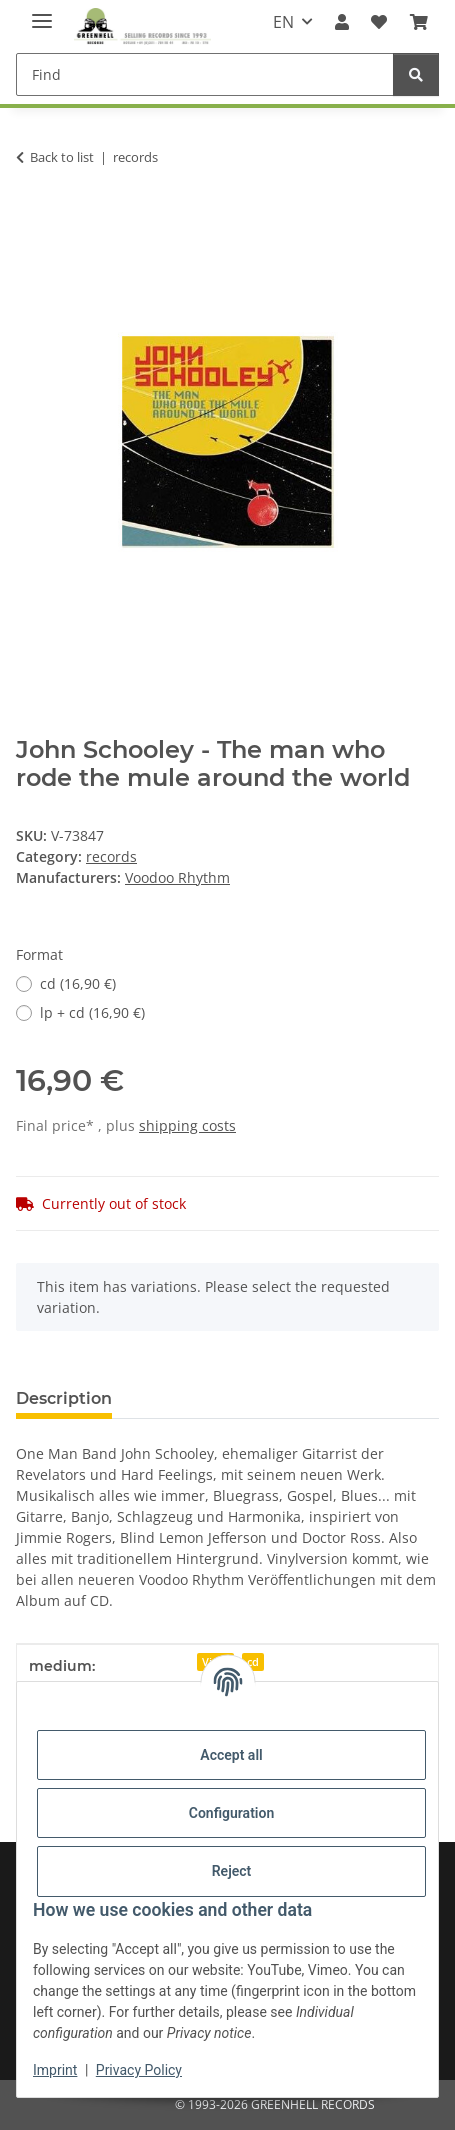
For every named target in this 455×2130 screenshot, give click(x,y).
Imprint (55, 2070)
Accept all (231, 1755)
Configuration (231, 1813)
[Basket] (419, 22)
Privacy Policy (139, 2070)
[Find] (205, 74)
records (111, 856)
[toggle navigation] (42, 12)
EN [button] (283, 22)
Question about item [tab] (229, 1398)
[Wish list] (379, 22)
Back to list (62, 157)
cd (253, 1662)
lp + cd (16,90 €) (92, 1012)
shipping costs (187, 1125)
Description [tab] (64, 1398)
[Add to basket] (32, 220)
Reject (232, 1871)
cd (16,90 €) (78, 983)
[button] (342, 22)
